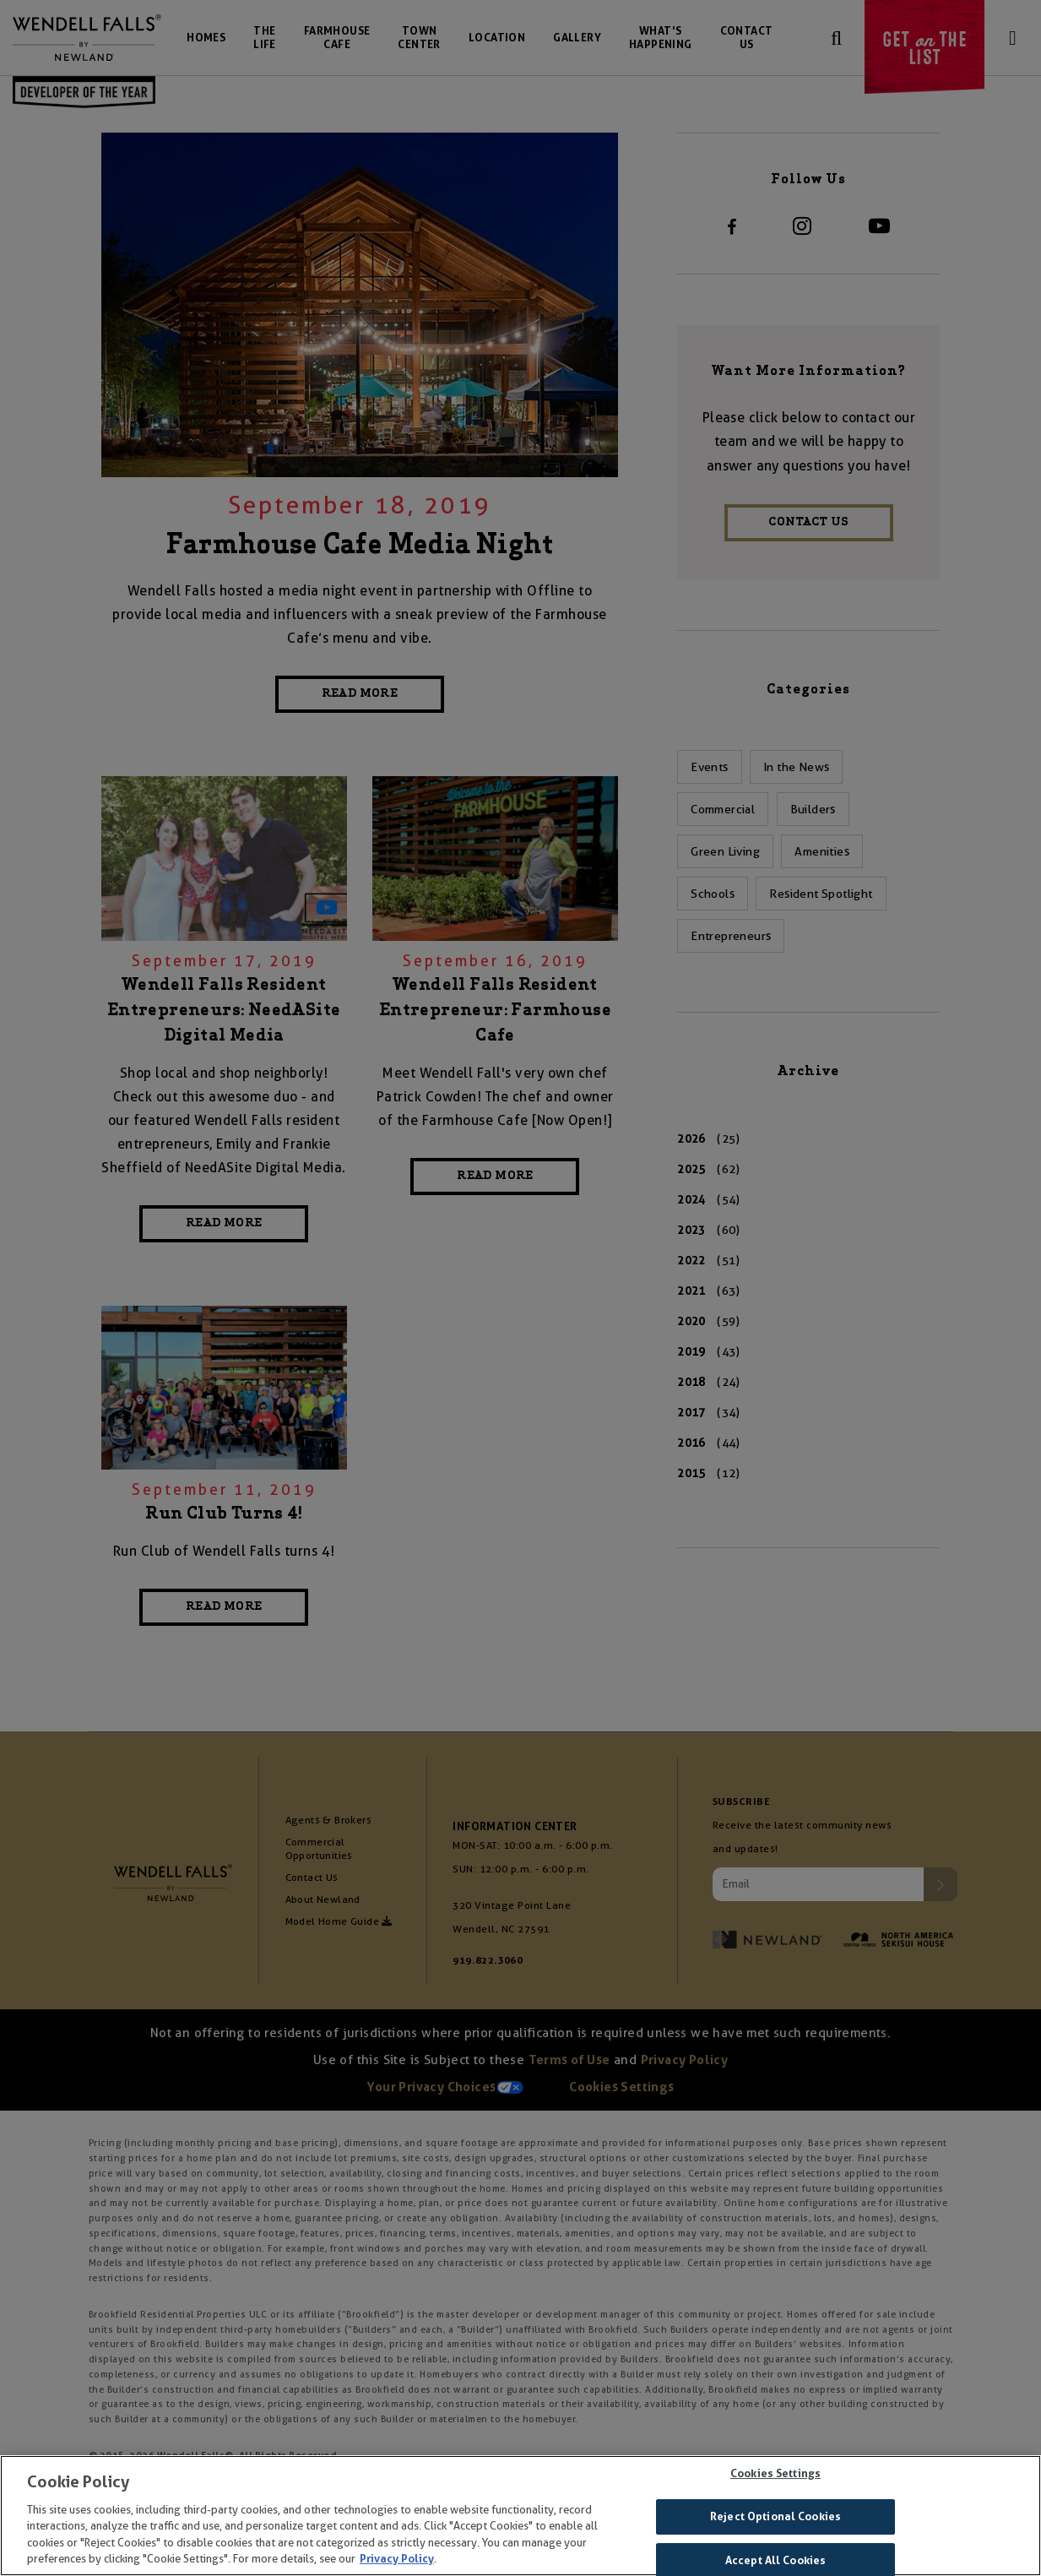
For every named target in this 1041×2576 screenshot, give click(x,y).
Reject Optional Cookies (775, 2520)
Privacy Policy (397, 2563)
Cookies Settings (775, 2477)
